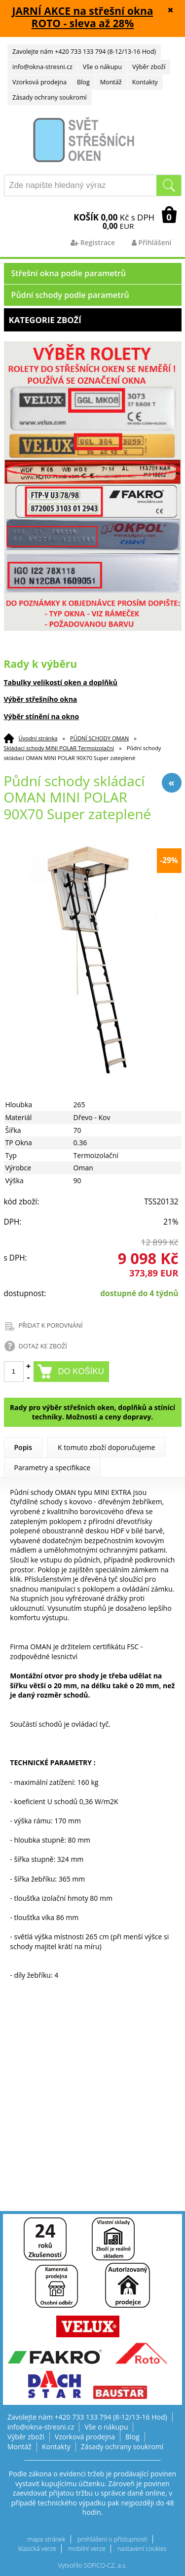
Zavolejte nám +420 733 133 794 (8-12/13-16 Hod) (84, 51)
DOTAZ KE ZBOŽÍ (43, 1346)
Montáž (111, 82)
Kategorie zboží (93, 320)
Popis (23, 1447)
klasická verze (37, 2548)
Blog (83, 82)
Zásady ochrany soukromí (49, 97)
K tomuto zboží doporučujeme (106, 1447)
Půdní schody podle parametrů (70, 295)
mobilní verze (87, 2548)
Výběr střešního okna (40, 699)
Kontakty (145, 82)
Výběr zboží (148, 67)
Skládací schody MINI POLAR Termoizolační (59, 748)
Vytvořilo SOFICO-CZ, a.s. (92, 2565)
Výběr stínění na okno (41, 716)
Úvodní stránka (38, 738)
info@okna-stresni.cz (42, 67)
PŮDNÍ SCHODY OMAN (99, 738)
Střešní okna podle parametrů (68, 273)
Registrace (93, 242)
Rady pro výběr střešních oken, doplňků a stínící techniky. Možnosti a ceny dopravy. (92, 1412)
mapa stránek (46, 2539)
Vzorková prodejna (39, 82)
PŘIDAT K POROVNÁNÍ (51, 1325)
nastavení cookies (142, 2548)
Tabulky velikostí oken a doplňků (61, 682)
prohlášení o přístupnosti (112, 2539)
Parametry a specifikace (52, 1467)
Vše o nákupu (102, 67)
